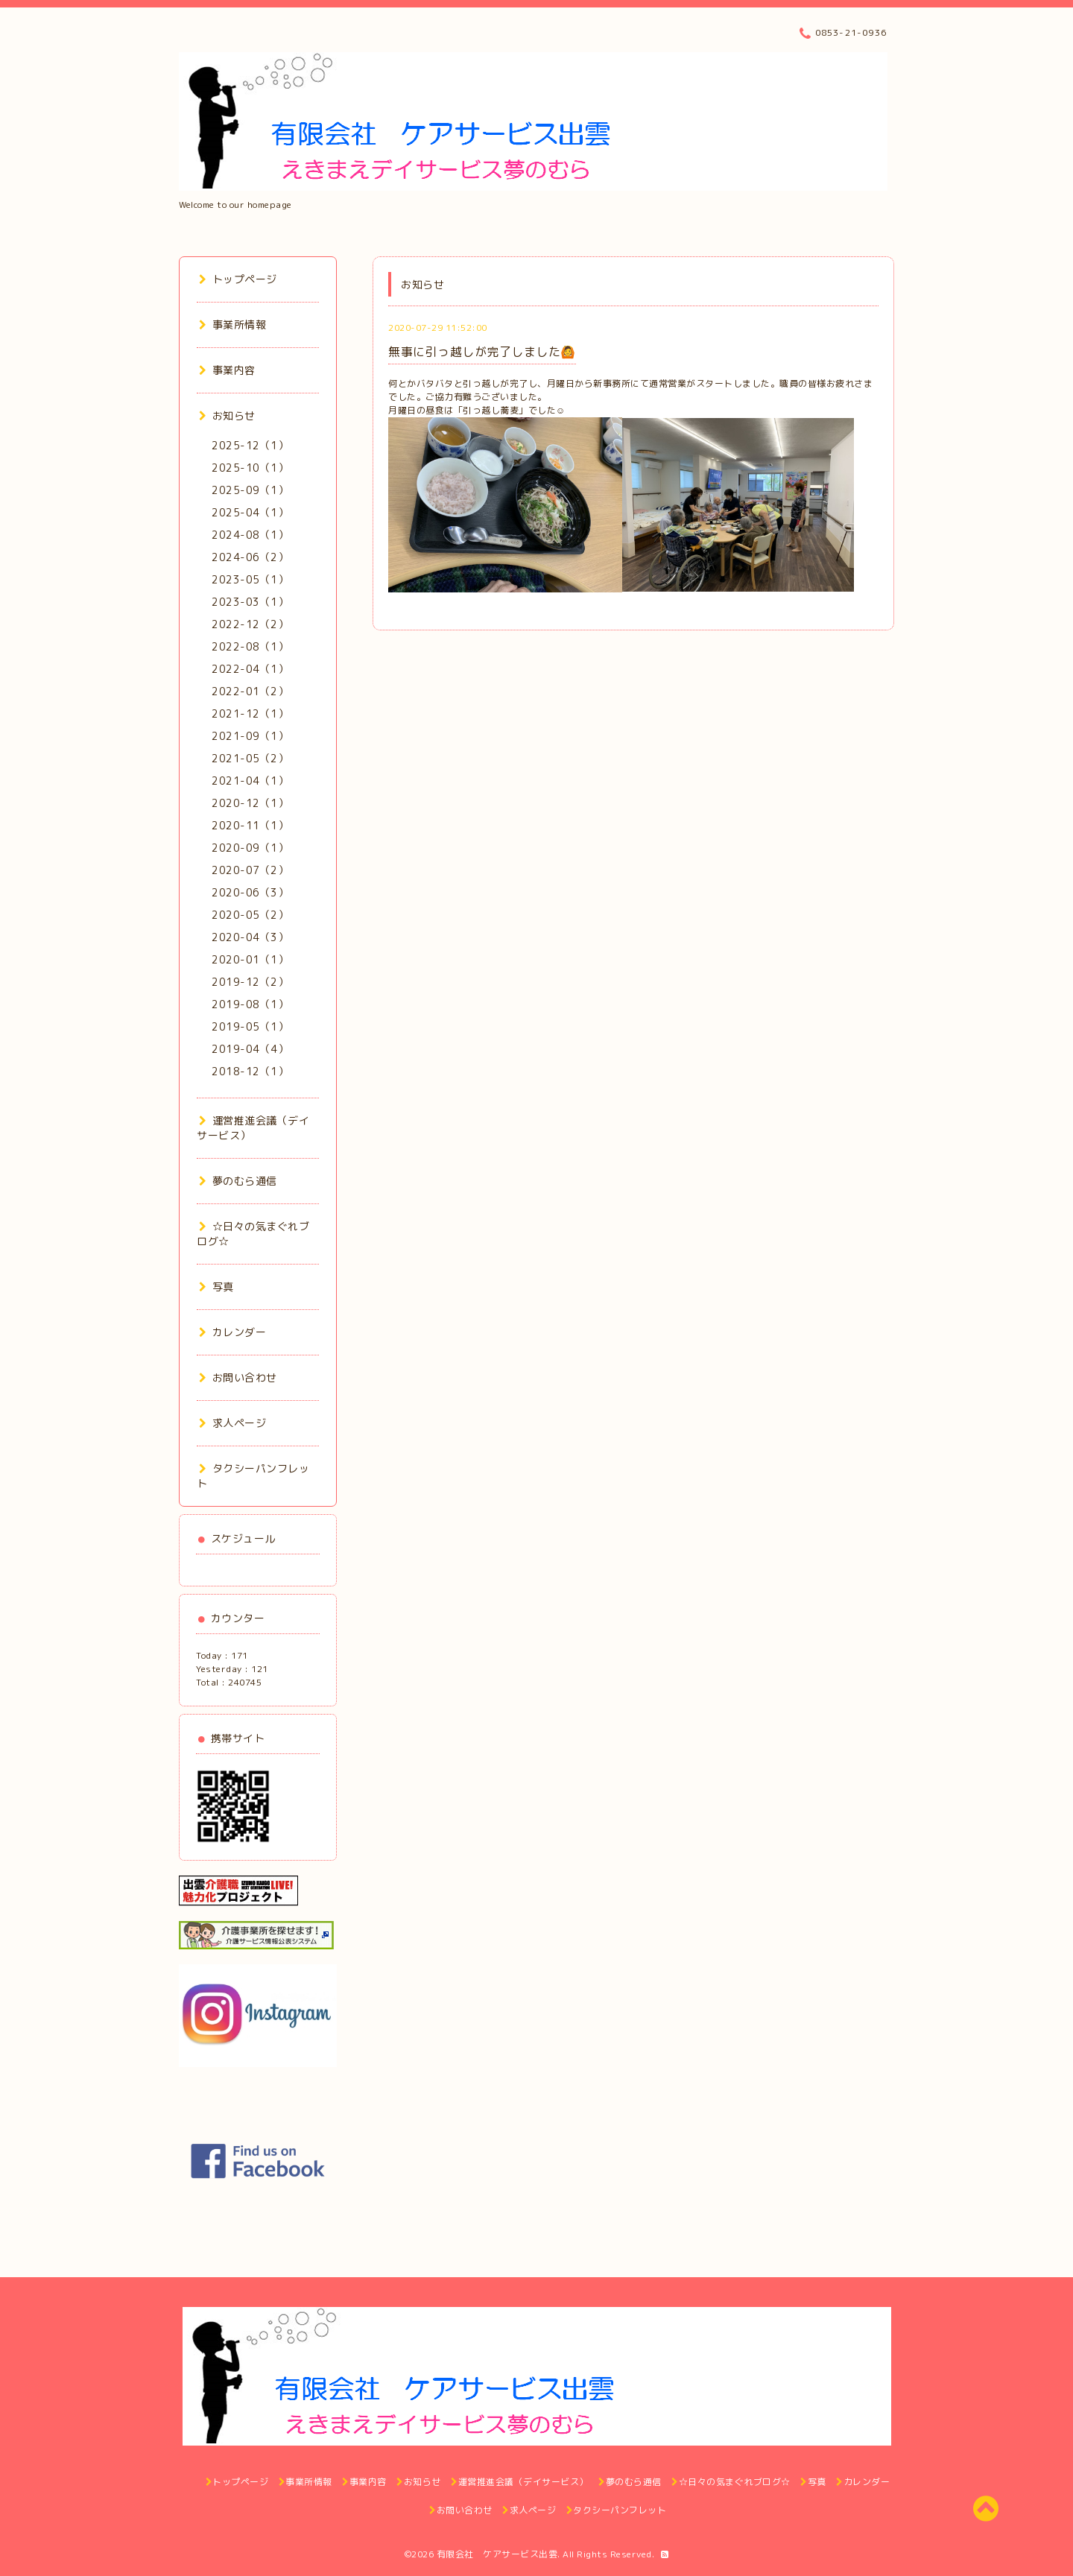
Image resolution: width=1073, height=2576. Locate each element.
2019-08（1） (250, 1004)
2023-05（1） (250, 579)
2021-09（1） (250, 736)
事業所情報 (232, 324)
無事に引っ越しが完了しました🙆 (482, 352)
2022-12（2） (250, 624)
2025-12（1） (250, 445)
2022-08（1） (250, 646)
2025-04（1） (250, 512)
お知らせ (227, 415)
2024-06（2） (250, 557)
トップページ (238, 279)
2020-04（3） (250, 937)
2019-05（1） (250, 1026)
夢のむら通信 (238, 1181)
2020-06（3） (250, 892)
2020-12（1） (250, 803)
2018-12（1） (250, 1071)
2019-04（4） (250, 1049)
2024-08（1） (250, 535)
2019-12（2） (250, 982)
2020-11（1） (250, 825)
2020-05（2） (250, 915)
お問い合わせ (238, 1377)
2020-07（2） (250, 870)
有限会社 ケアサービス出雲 (497, 2554)
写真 (216, 1286)
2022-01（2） (250, 691)
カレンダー (232, 1332)
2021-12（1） (250, 713)
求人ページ (232, 1423)
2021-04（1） (250, 780)
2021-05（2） (250, 758)
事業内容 (227, 370)
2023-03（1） (250, 602)
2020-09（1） (250, 848)
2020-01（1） (250, 959)
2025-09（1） (250, 490)
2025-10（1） (250, 468)
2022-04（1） (250, 669)
